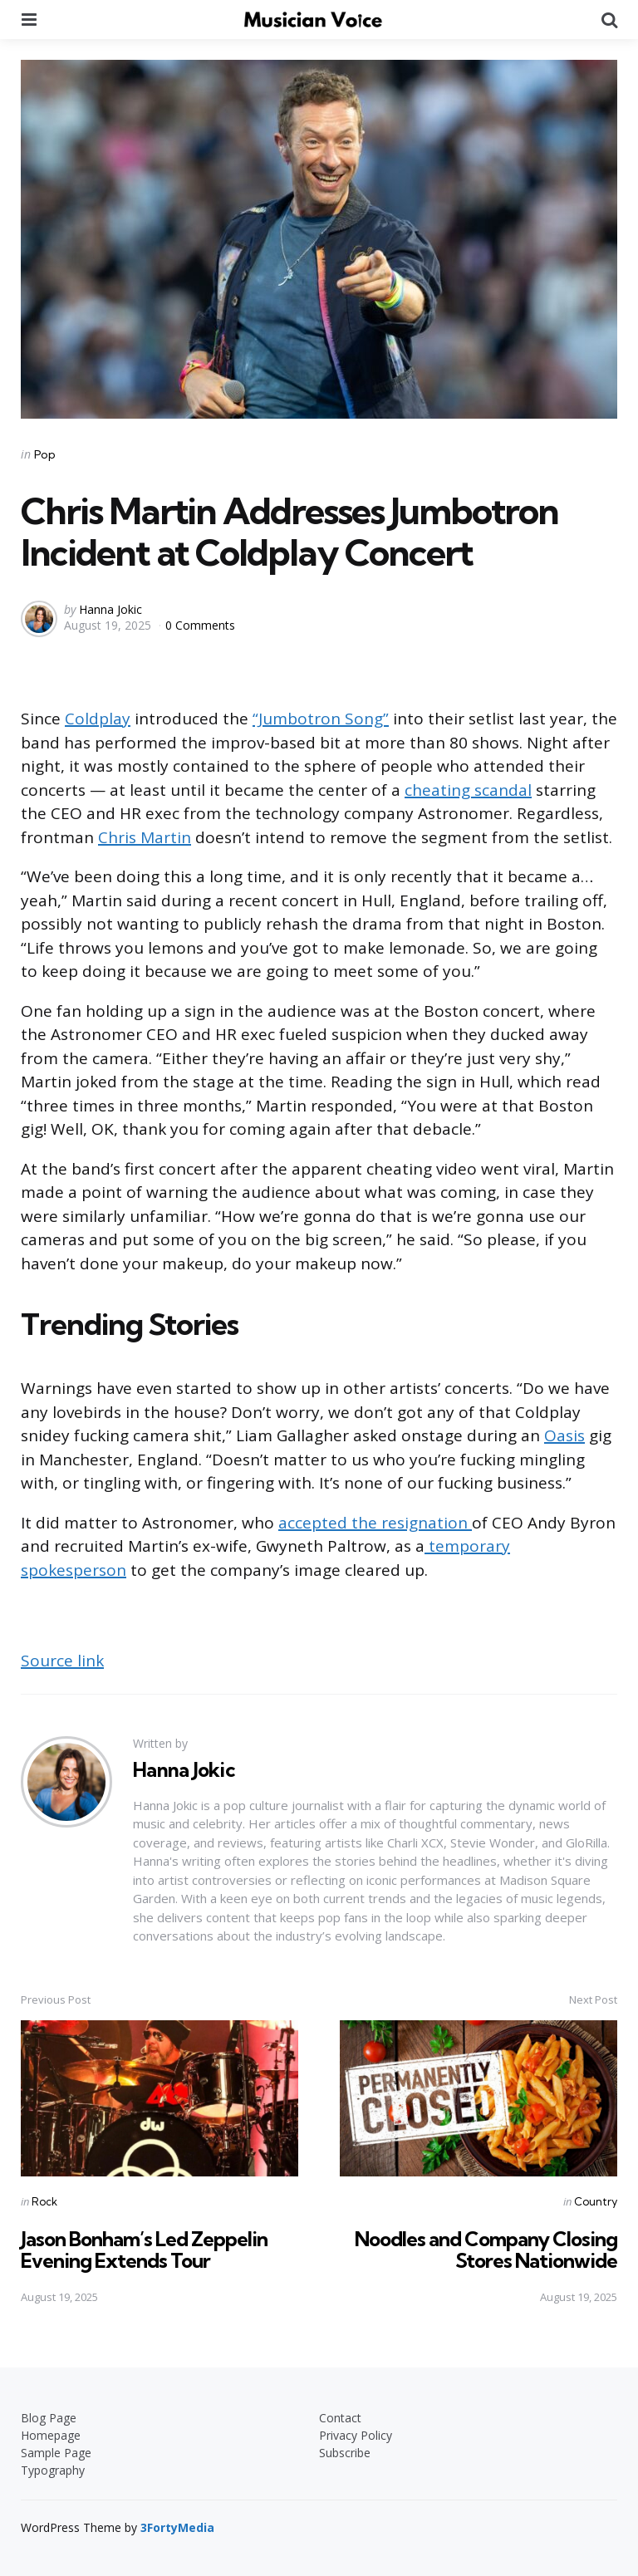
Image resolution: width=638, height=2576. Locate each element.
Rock (44, 2200)
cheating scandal (468, 790)
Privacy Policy (355, 2434)
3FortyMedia (177, 2526)
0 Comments (200, 625)
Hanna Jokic (110, 609)
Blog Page (48, 2417)
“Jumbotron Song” (321, 718)
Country (595, 2200)
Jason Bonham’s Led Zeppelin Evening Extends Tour (144, 2248)
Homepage (51, 2434)
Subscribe (345, 2452)
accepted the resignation (375, 1522)
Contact (340, 2417)
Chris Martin (144, 837)
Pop (45, 454)
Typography (53, 2469)
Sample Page (56, 2452)
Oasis (564, 1435)
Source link (62, 1660)
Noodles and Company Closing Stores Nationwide (486, 2248)
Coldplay (97, 718)
